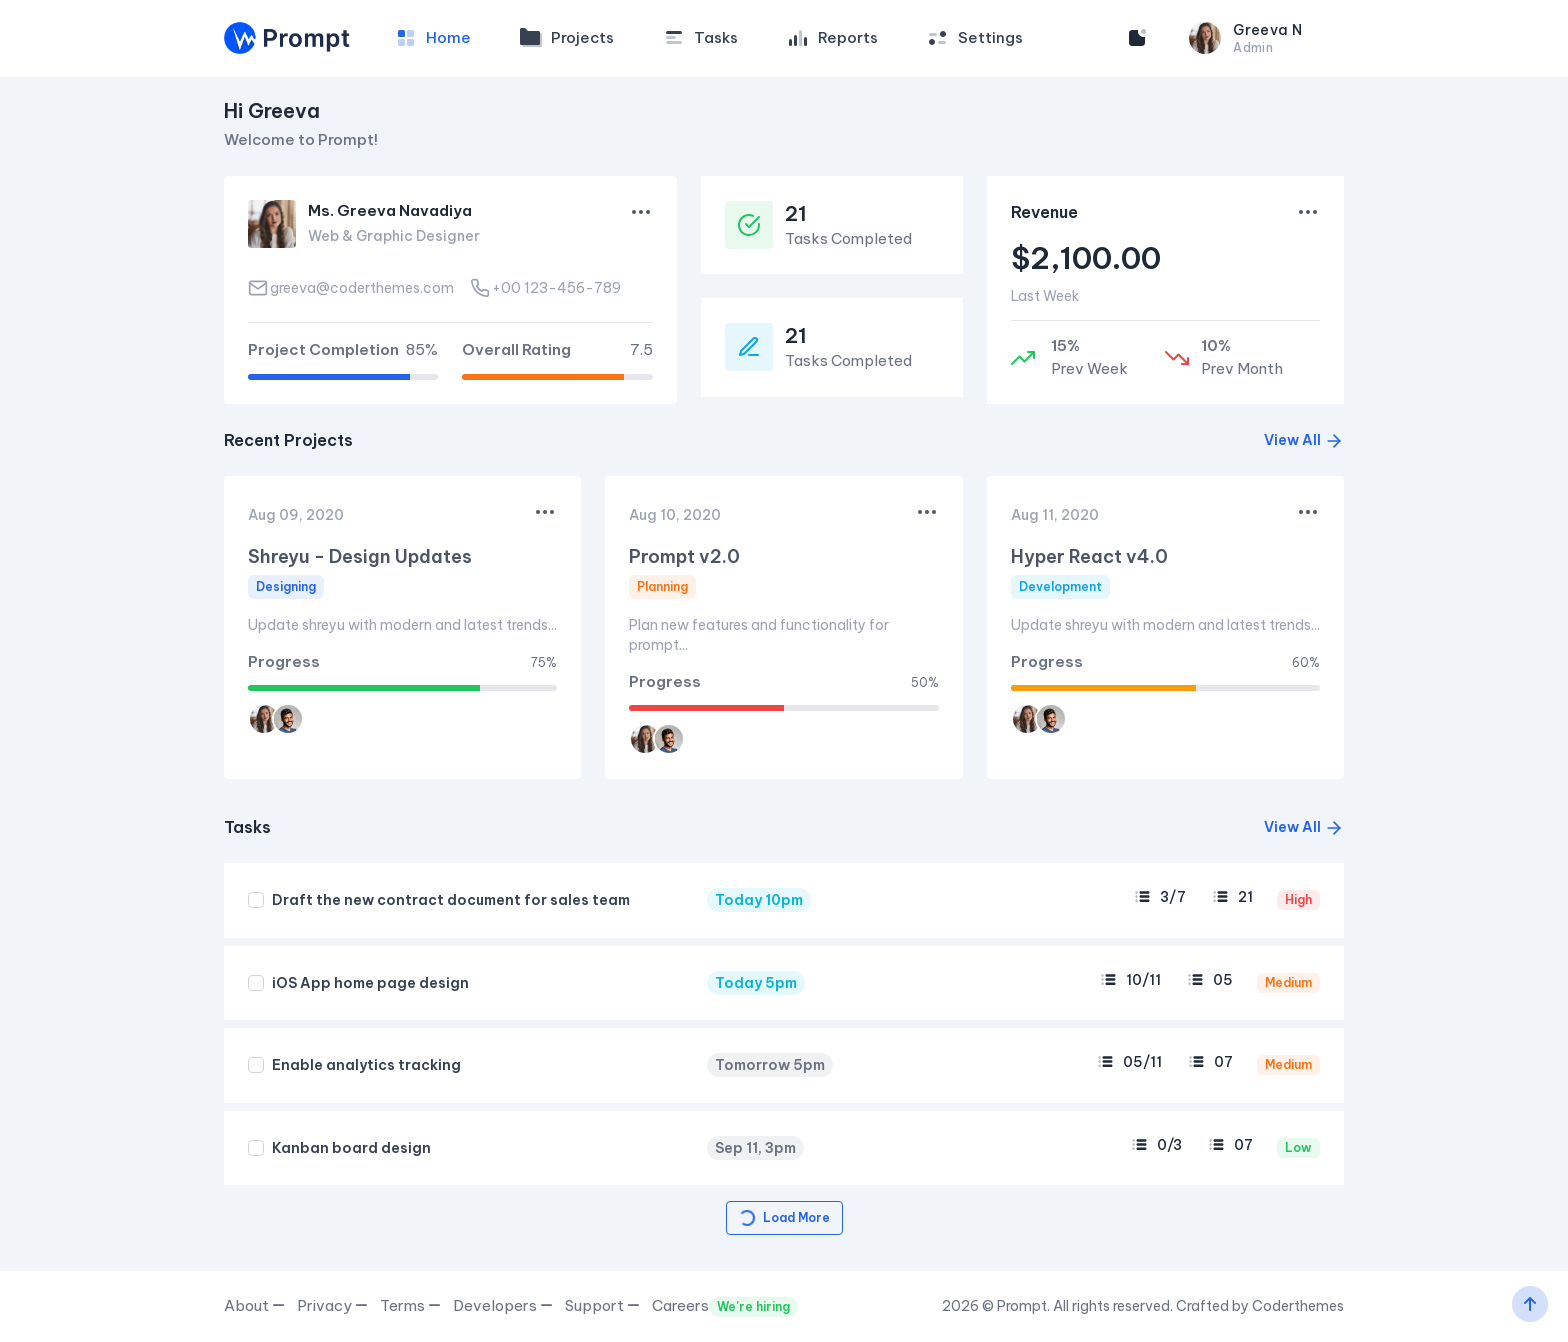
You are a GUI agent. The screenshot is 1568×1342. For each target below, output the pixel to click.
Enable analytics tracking (366, 1065)
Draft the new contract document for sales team (451, 900)
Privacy (332, 1305)
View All (1304, 440)
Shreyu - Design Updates (360, 556)
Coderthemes (1298, 1306)
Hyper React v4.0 (1089, 556)
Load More (783, 1218)
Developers (503, 1305)
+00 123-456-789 (545, 288)
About (254, 1305)
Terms (410, 1305)
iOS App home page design (370, 983)
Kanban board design (351, 1148)
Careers (725, 1306)
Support (602, 1305)
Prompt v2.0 (684, 556)
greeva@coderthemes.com (351, 288)
